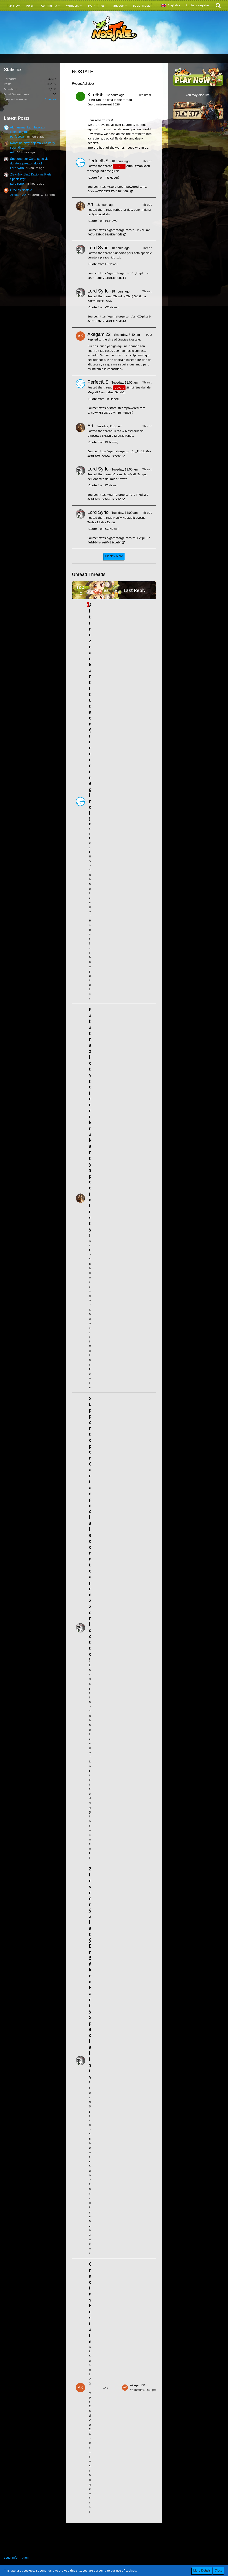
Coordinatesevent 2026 (103, 104)
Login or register (197, 5)
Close (219, 2570)
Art (12, 152)
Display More (114, 556)
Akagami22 (18, 195)
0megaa (50, 99)
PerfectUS (17, 136)
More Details (202, 2570)
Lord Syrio (17, 168)
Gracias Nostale (21, 190)
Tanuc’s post (104, 100)
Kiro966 (95, 94)
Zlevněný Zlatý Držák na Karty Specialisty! (90, 1975)
